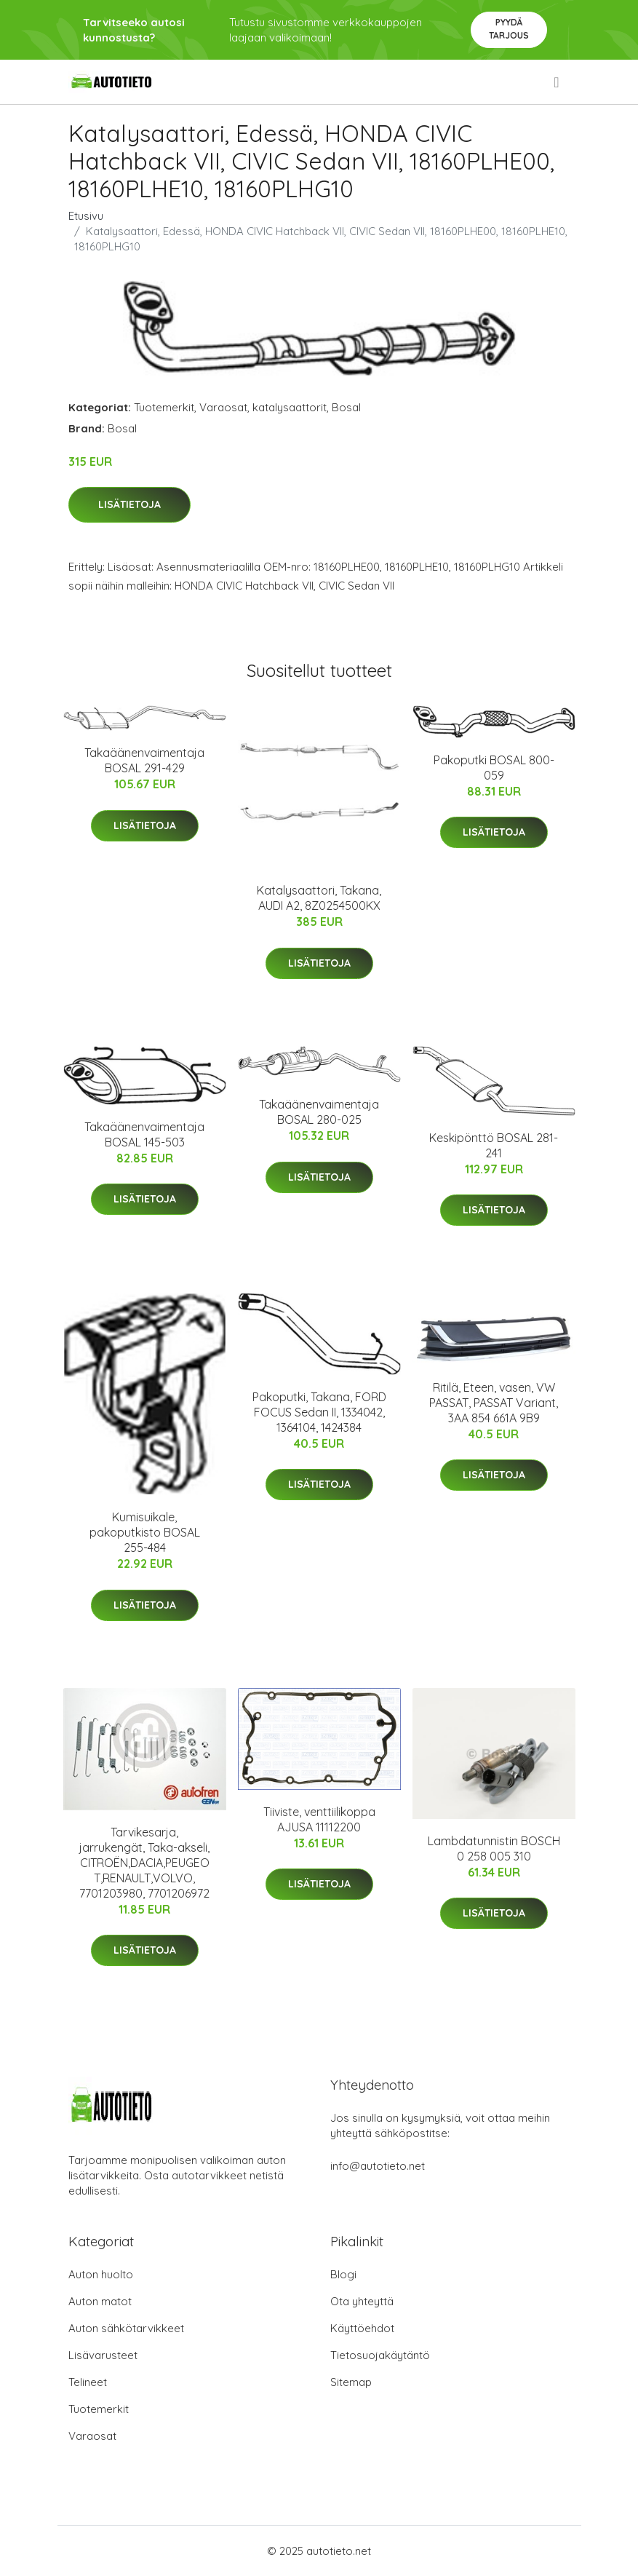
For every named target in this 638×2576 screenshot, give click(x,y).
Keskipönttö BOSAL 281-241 (493, 1145)
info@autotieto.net (377, 2166)
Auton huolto (100, 2274)
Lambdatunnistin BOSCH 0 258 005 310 (494, 1848)
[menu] (557, 82)
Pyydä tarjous (509, 29)
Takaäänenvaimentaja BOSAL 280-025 (319, 1112)
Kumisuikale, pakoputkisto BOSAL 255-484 (144, 1532)
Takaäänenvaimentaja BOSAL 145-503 (144, 1134)
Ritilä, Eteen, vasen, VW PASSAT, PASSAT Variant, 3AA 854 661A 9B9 (493, 1402)
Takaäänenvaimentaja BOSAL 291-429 (144, 760)
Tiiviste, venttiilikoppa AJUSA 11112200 (319, 1819)
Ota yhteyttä (362, 2301)
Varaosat (223, 407)
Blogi (343, 2274)
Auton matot (100, 2301)
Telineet (87, 2382)
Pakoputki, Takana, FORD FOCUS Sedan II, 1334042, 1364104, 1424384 (319, 1412)
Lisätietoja (129, 504)
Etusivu (85, 216)
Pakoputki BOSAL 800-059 (494, 767)
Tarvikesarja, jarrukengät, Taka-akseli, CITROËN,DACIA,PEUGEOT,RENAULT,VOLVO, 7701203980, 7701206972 (144, 1863)
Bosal (346, 407)
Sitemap (351, 2382)
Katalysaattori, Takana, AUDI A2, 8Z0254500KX (319, 898)
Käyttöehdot (362, 2328)
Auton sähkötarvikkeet (126, 2328)
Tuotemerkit (164, 407)
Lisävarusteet (102, 2355)
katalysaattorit (289, 407)
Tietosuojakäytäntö (380, 2355)
